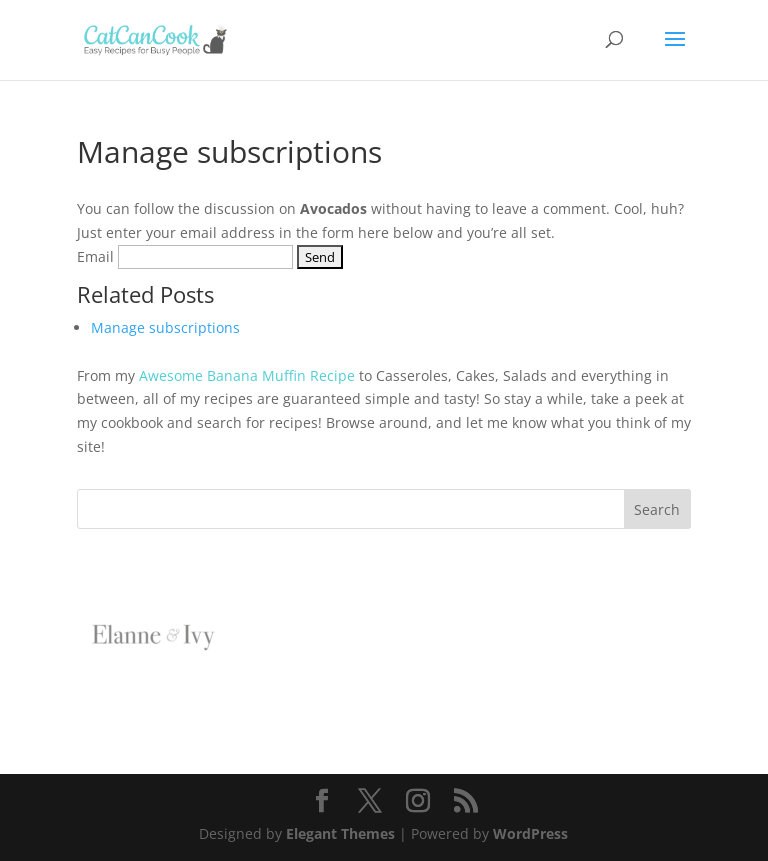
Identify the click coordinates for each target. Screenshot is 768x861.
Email (95, 256)
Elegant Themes (340, 833)
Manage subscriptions (165, 327)
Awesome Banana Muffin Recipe (247, 375)
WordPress (530, 833)
